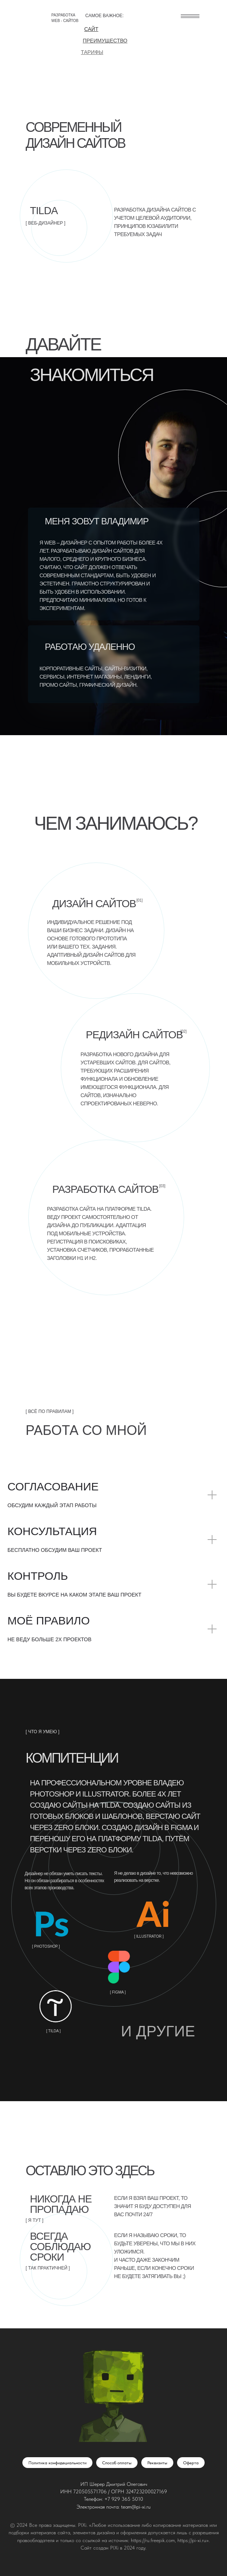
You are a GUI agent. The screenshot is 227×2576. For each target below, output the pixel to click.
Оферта (191, 2462)
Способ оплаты (117, 2462)
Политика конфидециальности (57, 2462)
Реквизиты (157, 2462)
